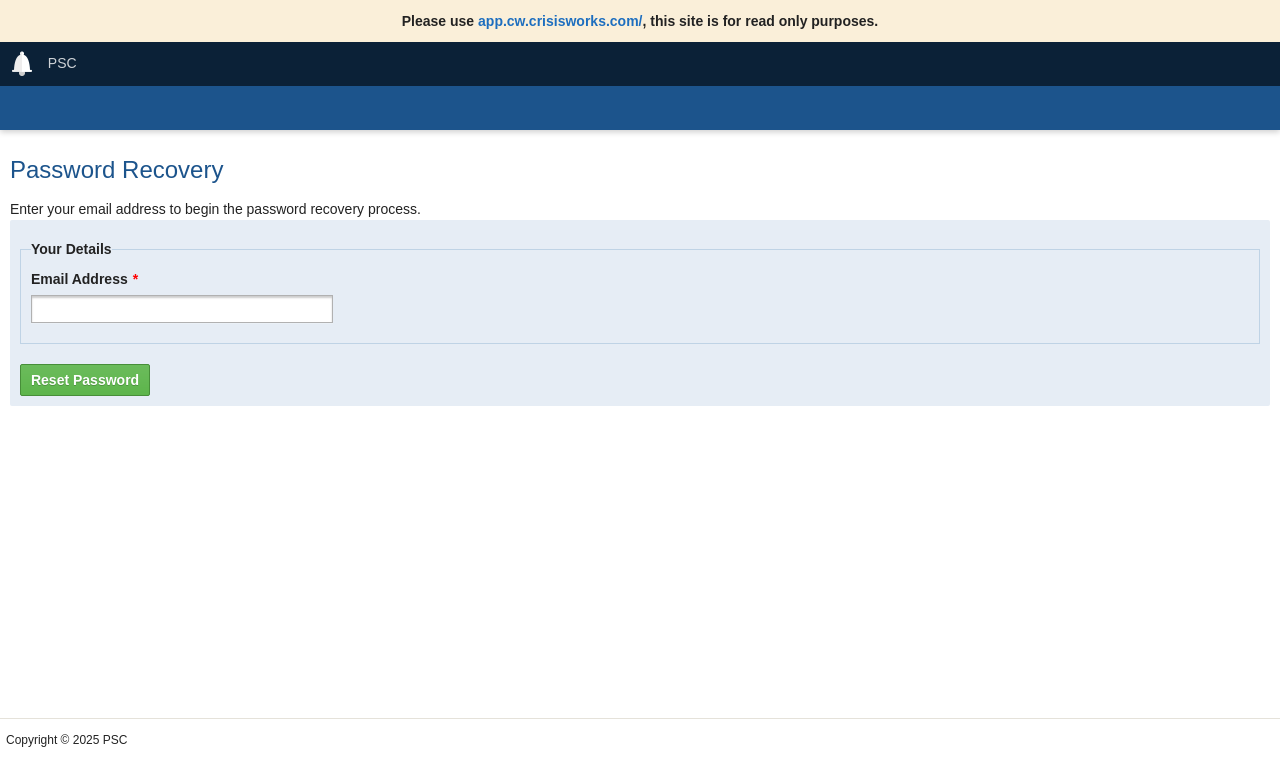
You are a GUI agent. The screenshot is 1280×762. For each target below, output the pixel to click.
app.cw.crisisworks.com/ (560, 21)
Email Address (84, 279)
